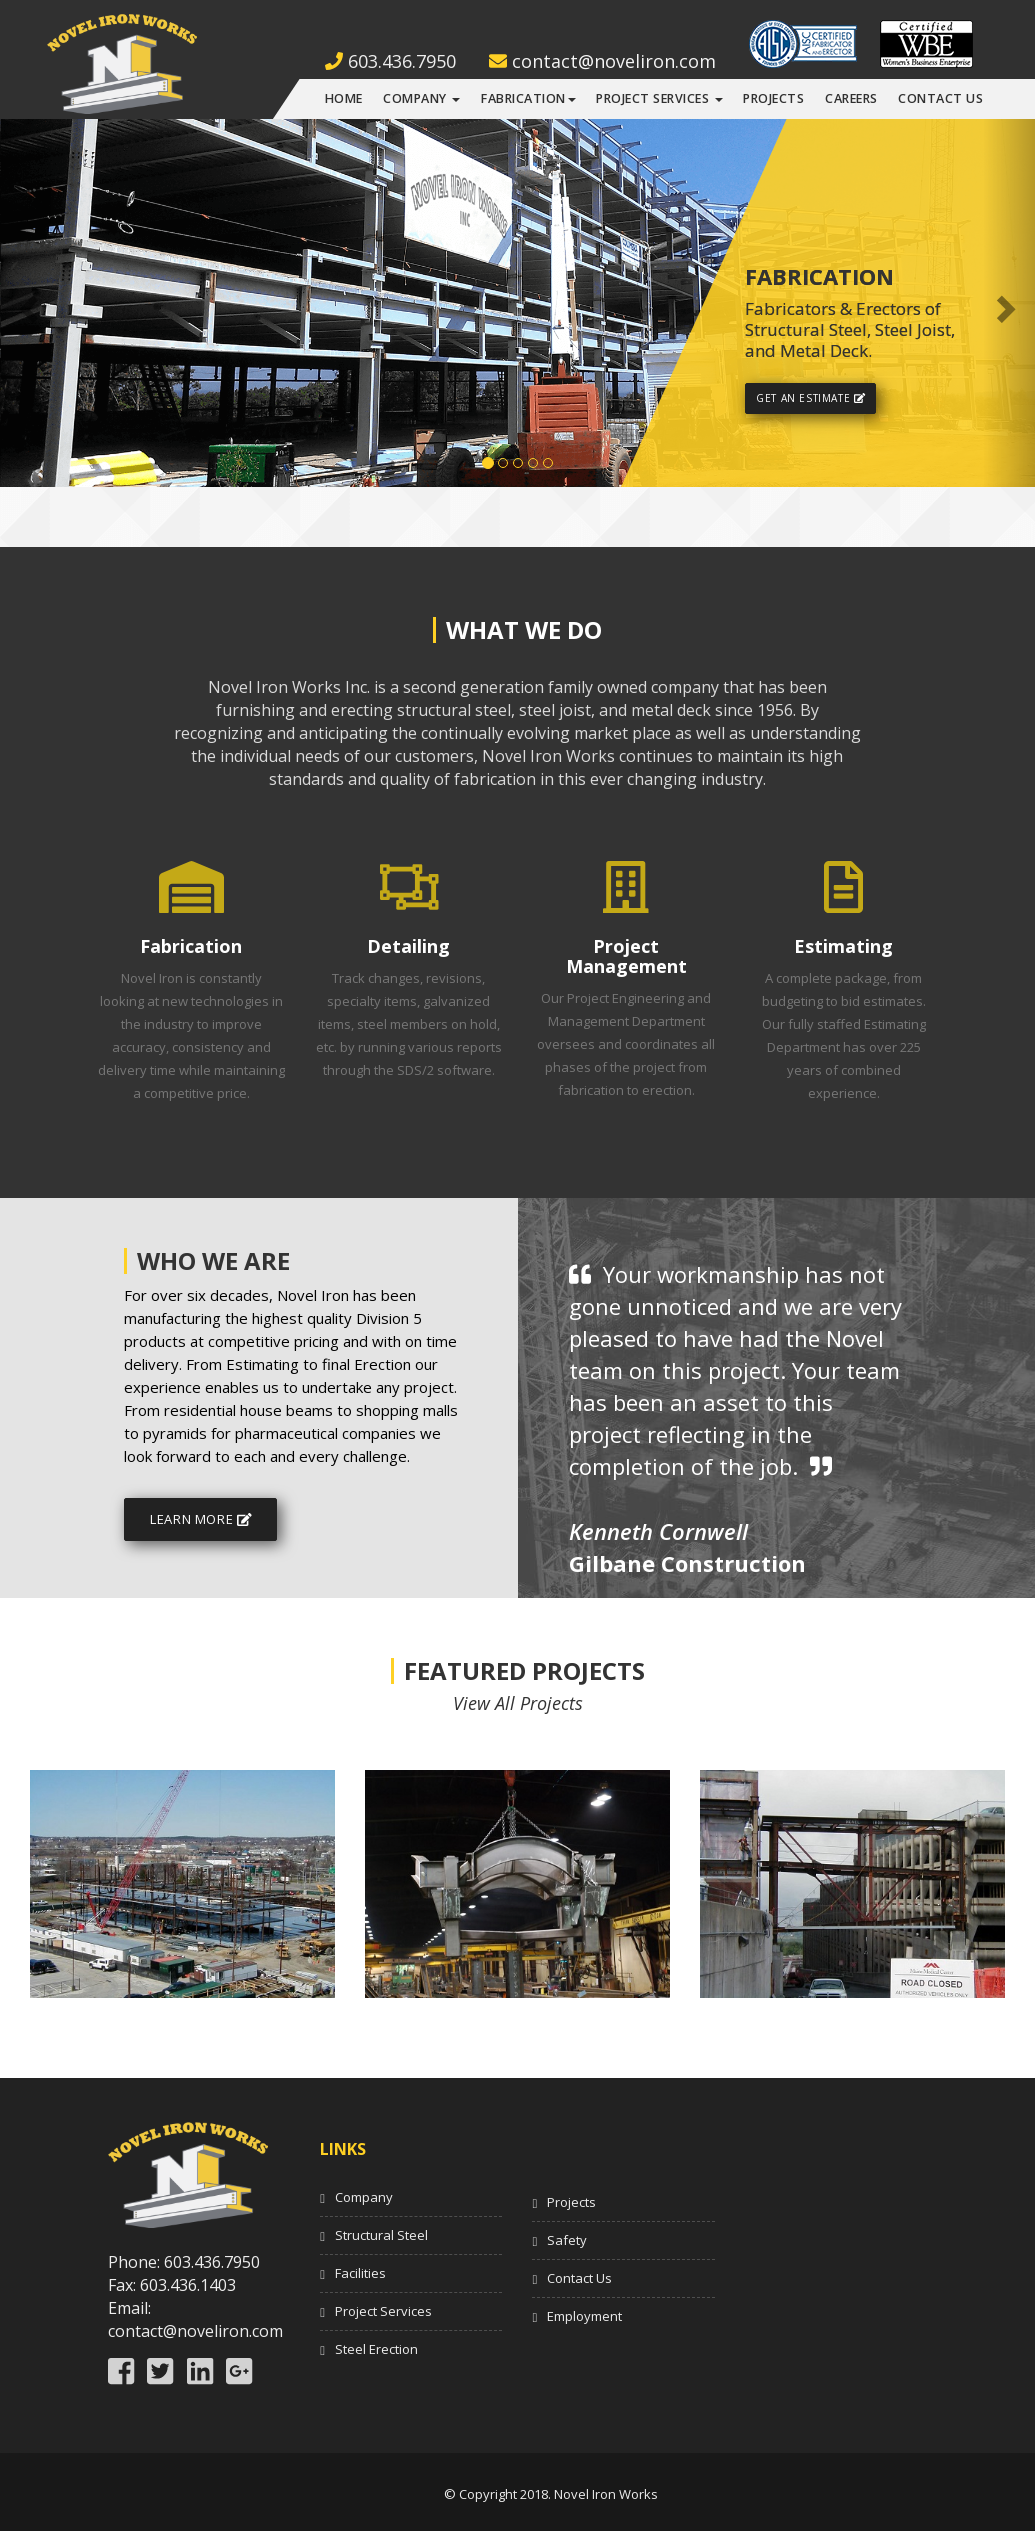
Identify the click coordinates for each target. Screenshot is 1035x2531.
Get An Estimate (810, 398)
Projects (773, 98)
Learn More (200, 1519)
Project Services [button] (659, 98)
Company (364, 2197)
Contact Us (940, 98)
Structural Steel (381, 2235)
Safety (567, 2240)
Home (344, 98)
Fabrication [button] (528, 98)
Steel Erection (376, 2349)
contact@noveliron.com (602, 61)
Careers (851, 98)
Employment (584, 2316)
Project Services (383, 2311)
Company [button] (421, 98)
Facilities (360, 2273)
